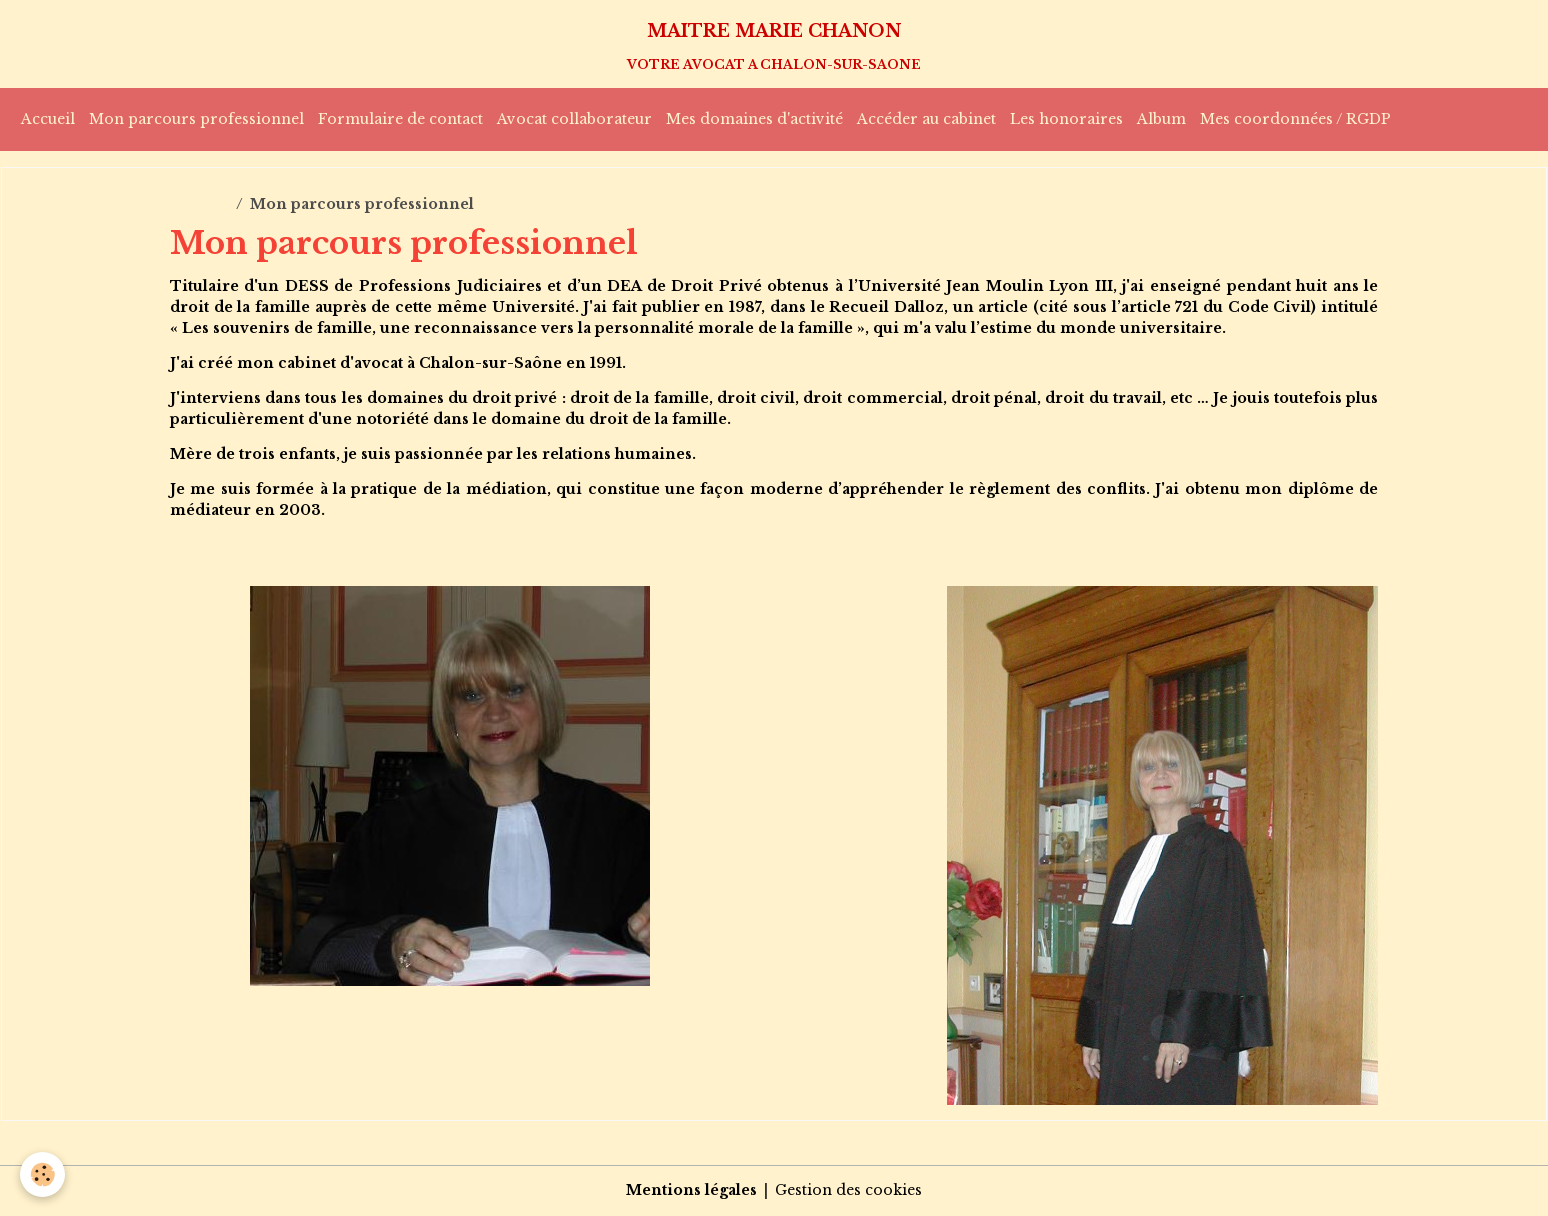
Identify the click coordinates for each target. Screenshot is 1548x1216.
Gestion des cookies (848, 1190)
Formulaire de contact (400, 119)
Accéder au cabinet (926, 119)
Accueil (48, 119)
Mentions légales (691, 1190)
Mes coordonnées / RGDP (1295, 119)
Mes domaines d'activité (754, 119)
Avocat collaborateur (574, 119)
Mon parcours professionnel (196, 119)
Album (1161, 119)
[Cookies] (42, 1174)
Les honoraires (1066, 119)
